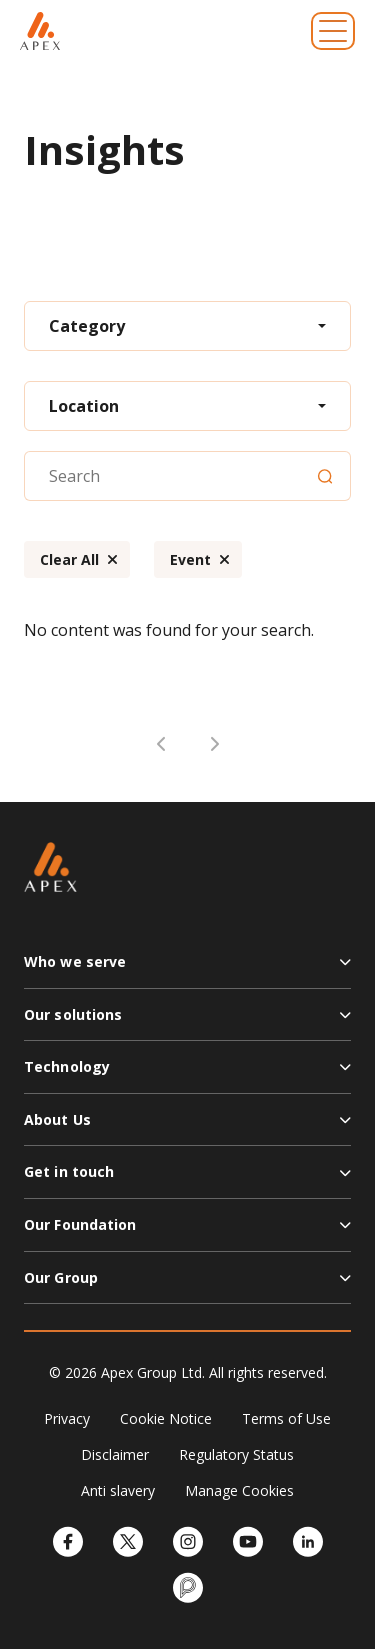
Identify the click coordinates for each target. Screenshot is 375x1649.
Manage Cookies (239, 1490)
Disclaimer (115, 1454)
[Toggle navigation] (333, 31)
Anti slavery (118, 1490)
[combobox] (187, 326)
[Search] (325, 476)
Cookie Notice (166, 1418)
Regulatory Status (236, 1454)
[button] (187, 970)
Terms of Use (286, 1418)
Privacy (67, 1418)
